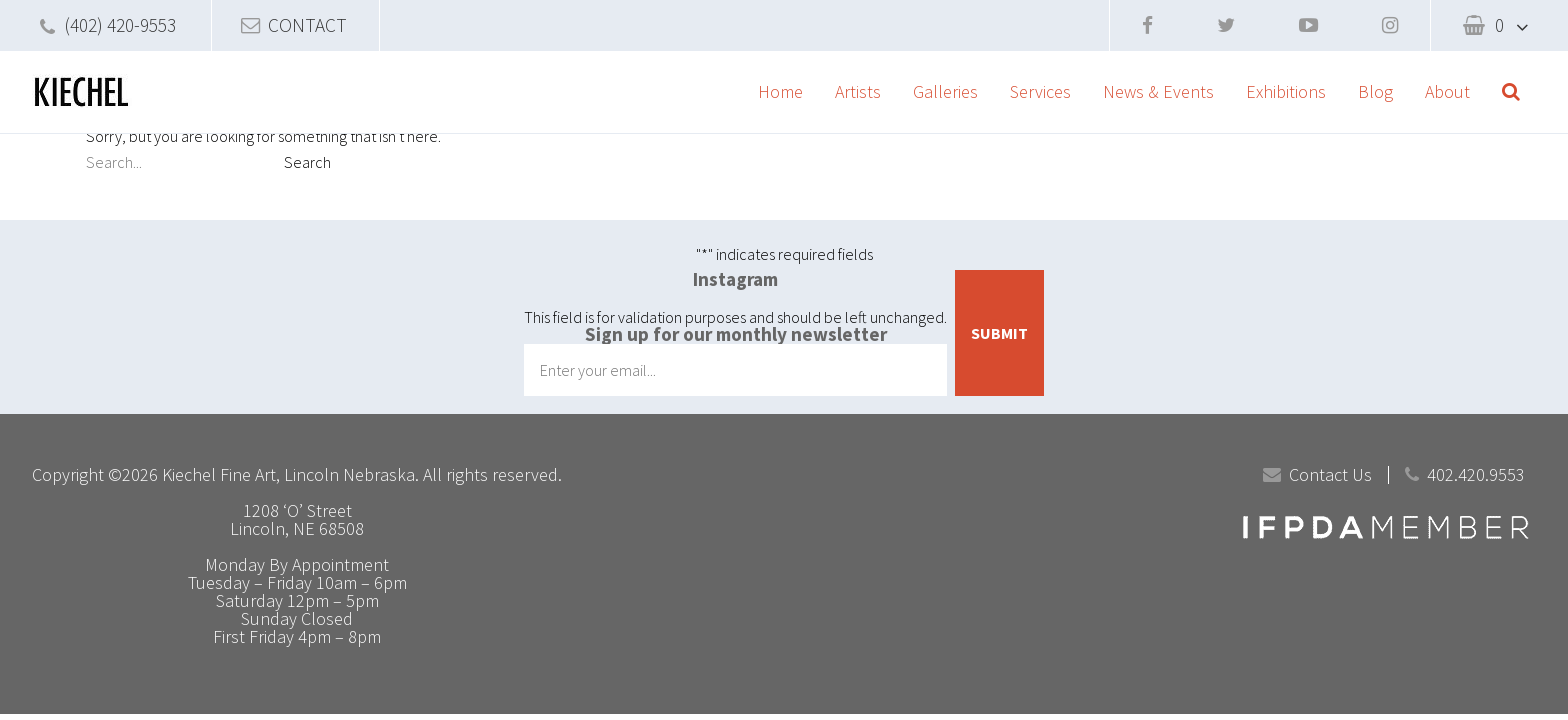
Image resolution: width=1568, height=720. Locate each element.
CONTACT (307, 25)
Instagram (735, 279)
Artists (858, 91)
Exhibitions (1286, 91)
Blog (1375, 91)
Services (1040, 91)
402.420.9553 (1476, 475)
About (1447, 91)
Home (780, 91)
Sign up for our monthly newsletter (736, 334)
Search (307, 162)
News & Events (1158, 91)
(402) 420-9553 (120, 25)
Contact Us (1330, 475)
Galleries (945, 91)
